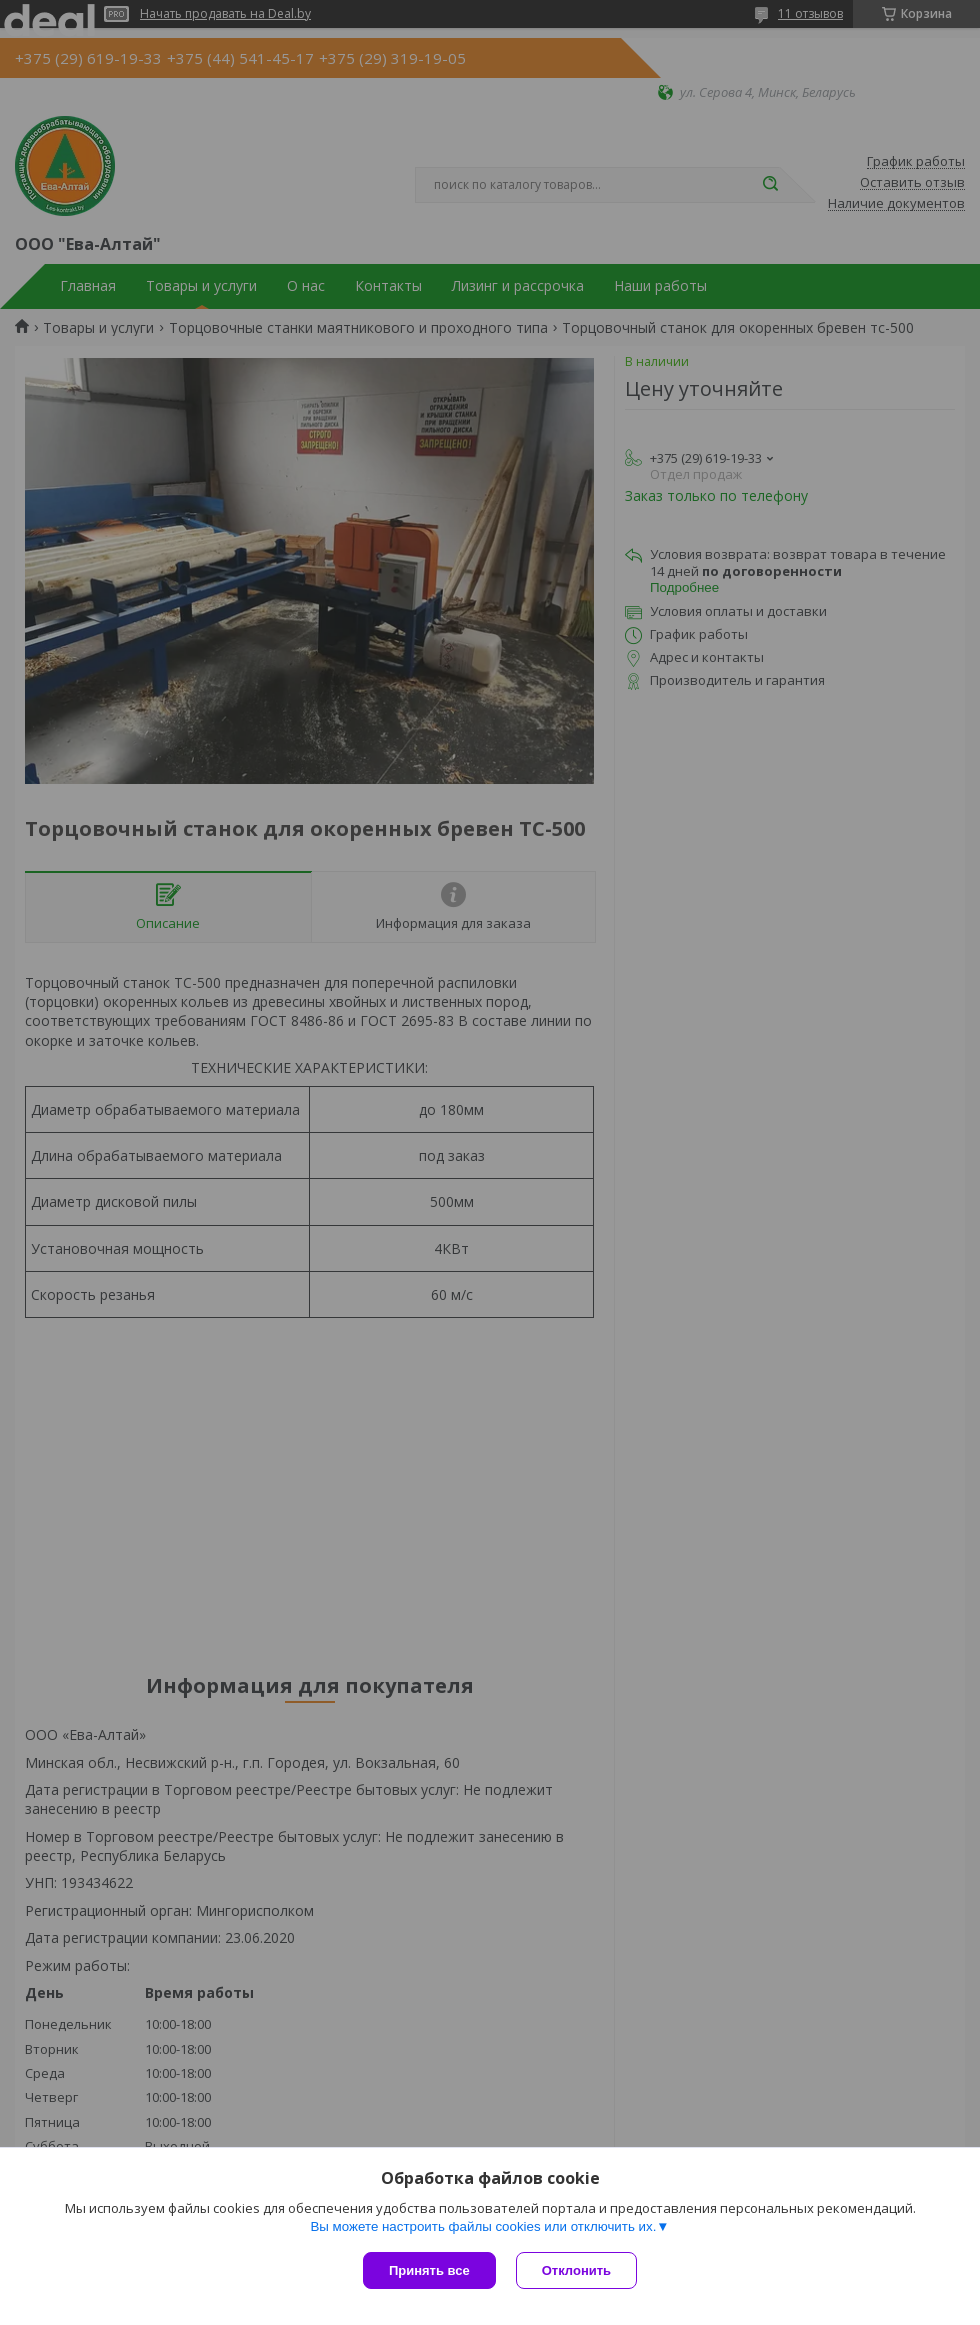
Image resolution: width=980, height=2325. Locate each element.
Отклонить (576, 2270)
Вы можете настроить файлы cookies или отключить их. (483, 2226)
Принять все (429, 2270)
